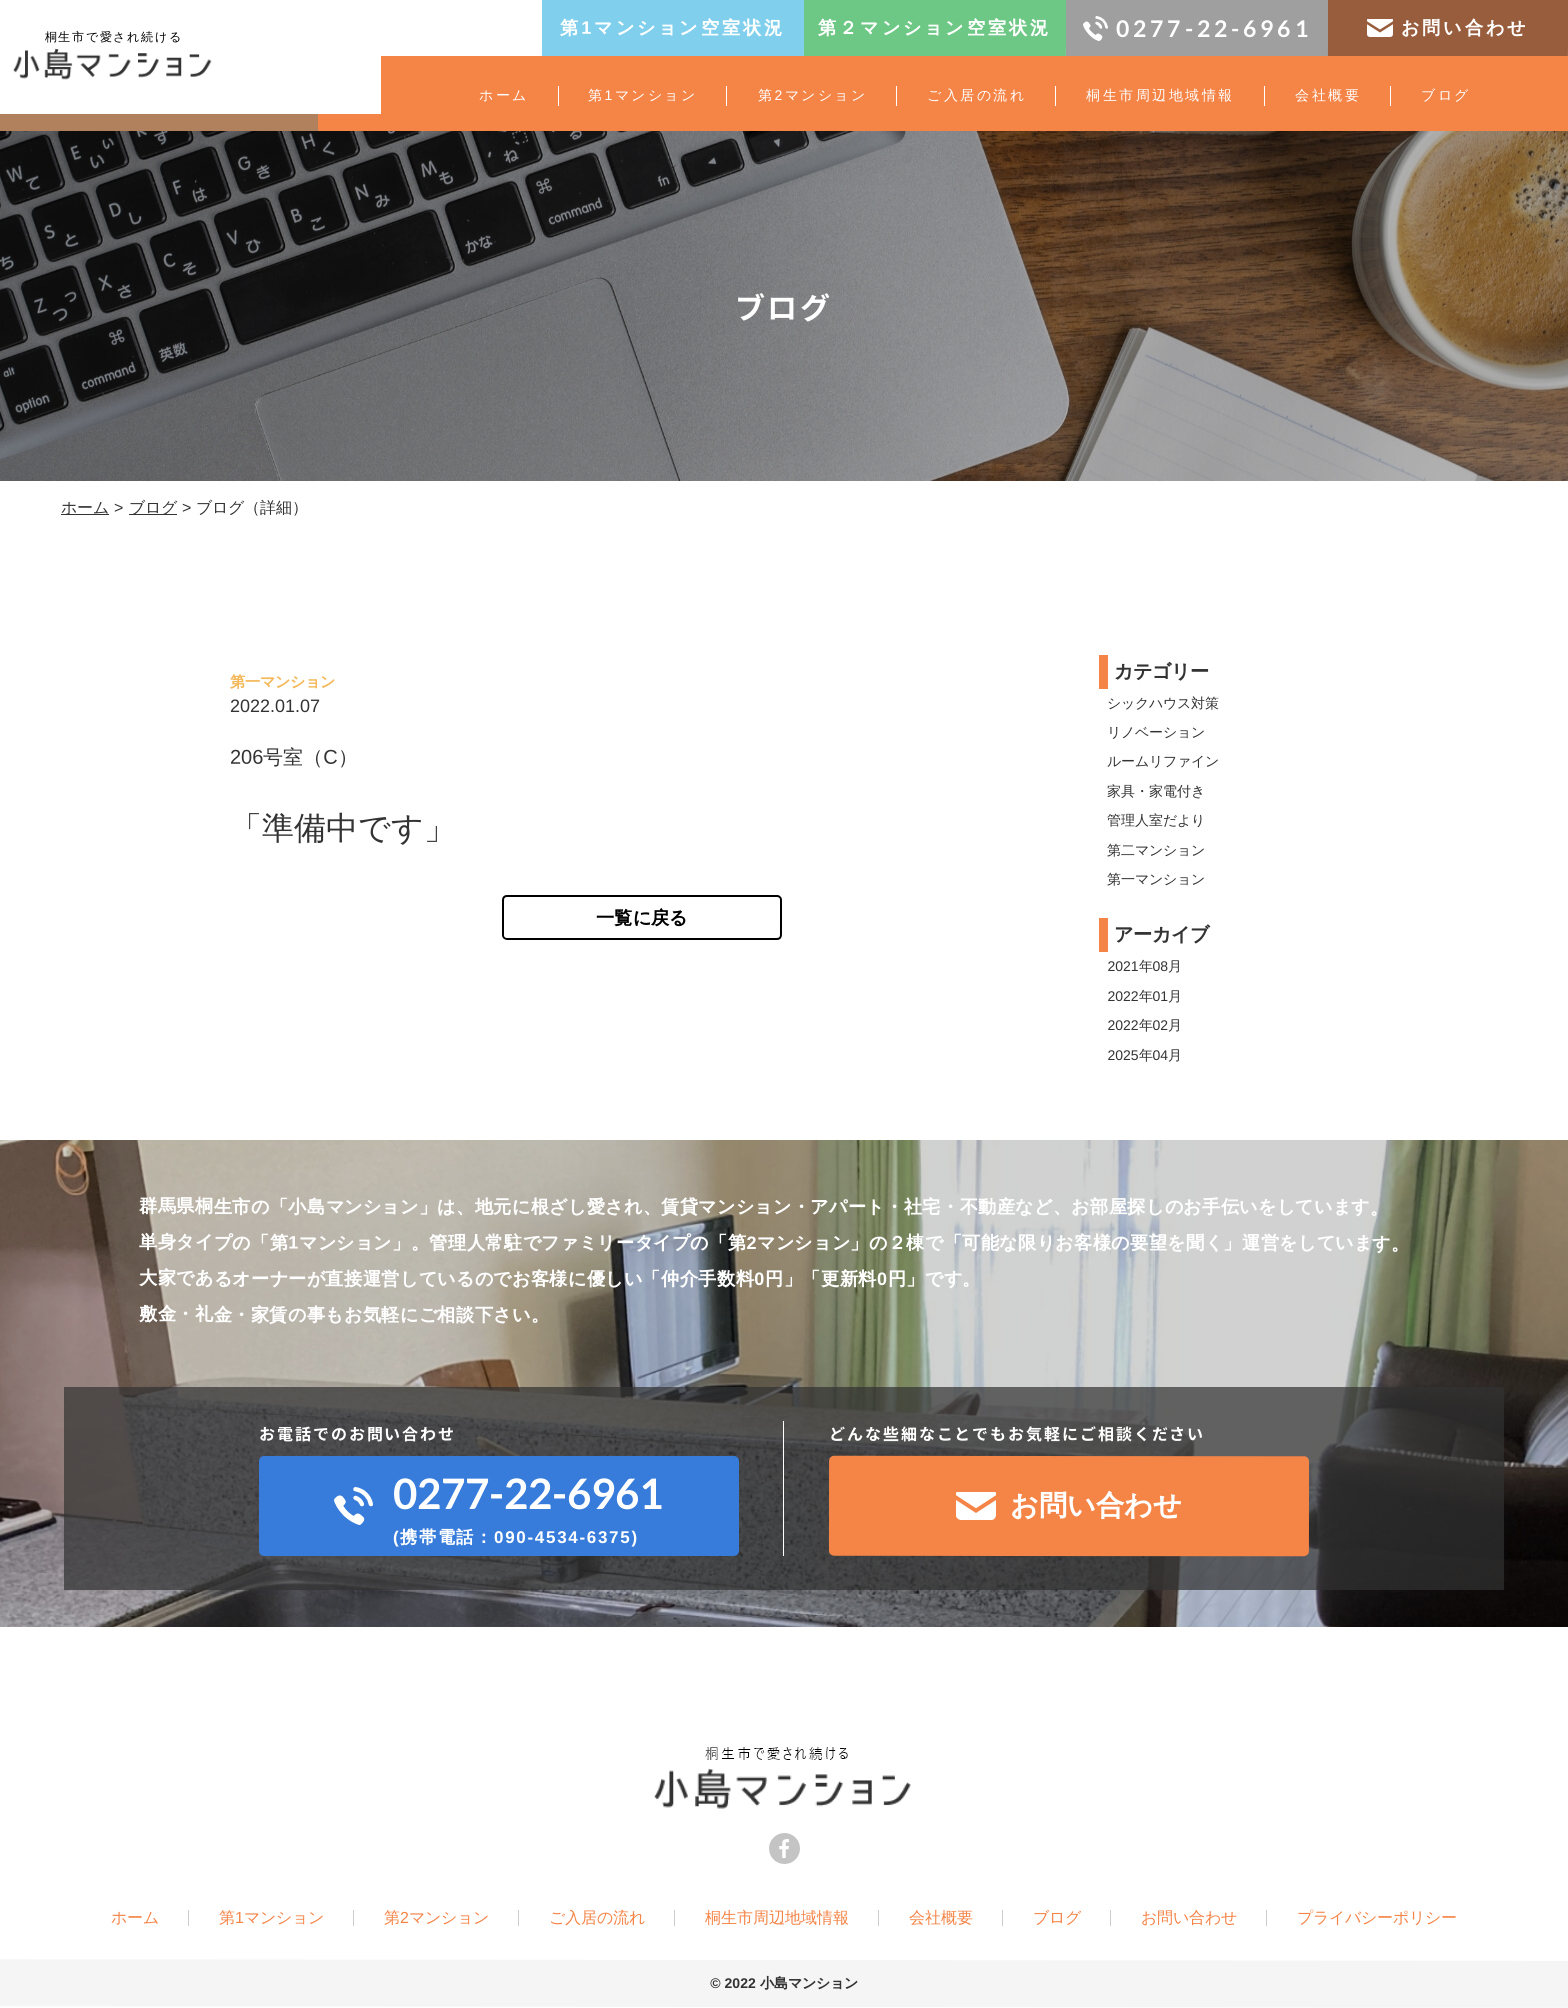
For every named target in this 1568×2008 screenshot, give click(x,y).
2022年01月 (1145, 996)
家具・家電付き (1157, 791)
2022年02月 (1145, 1025)
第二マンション (1157, 850)
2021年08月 (1145, 967)
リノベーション (1157, 732)
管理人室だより (1157, 820)
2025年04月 (1145, 1055)
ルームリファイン (1164, 762)
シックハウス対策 (1164, 703)
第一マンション (1157, 879)
